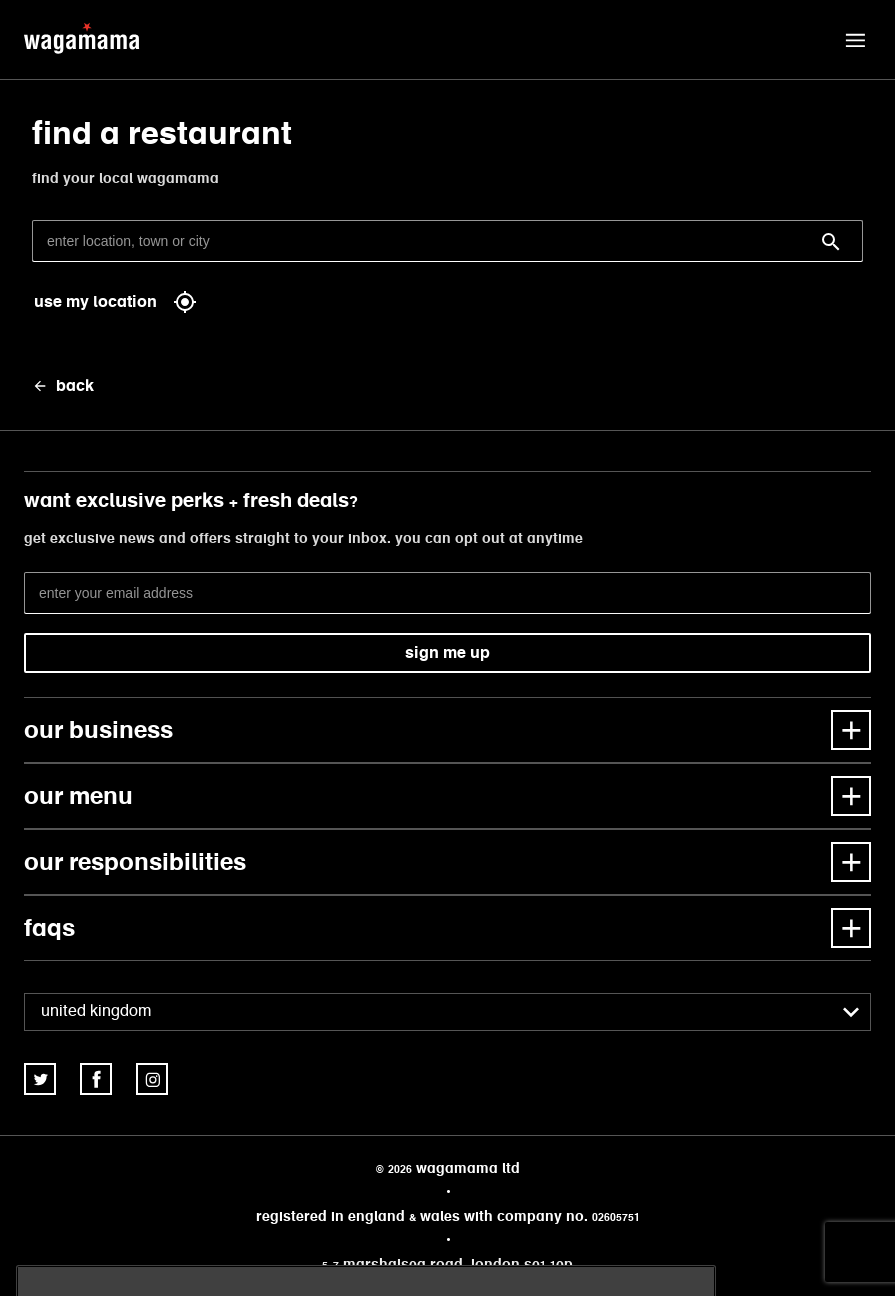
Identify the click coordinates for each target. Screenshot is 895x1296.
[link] (40, 1079)
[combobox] (447, 1012)
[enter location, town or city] (447, 241)
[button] (855, 40)
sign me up (447, 652)
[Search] (831, 242)
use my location (115, 302)
